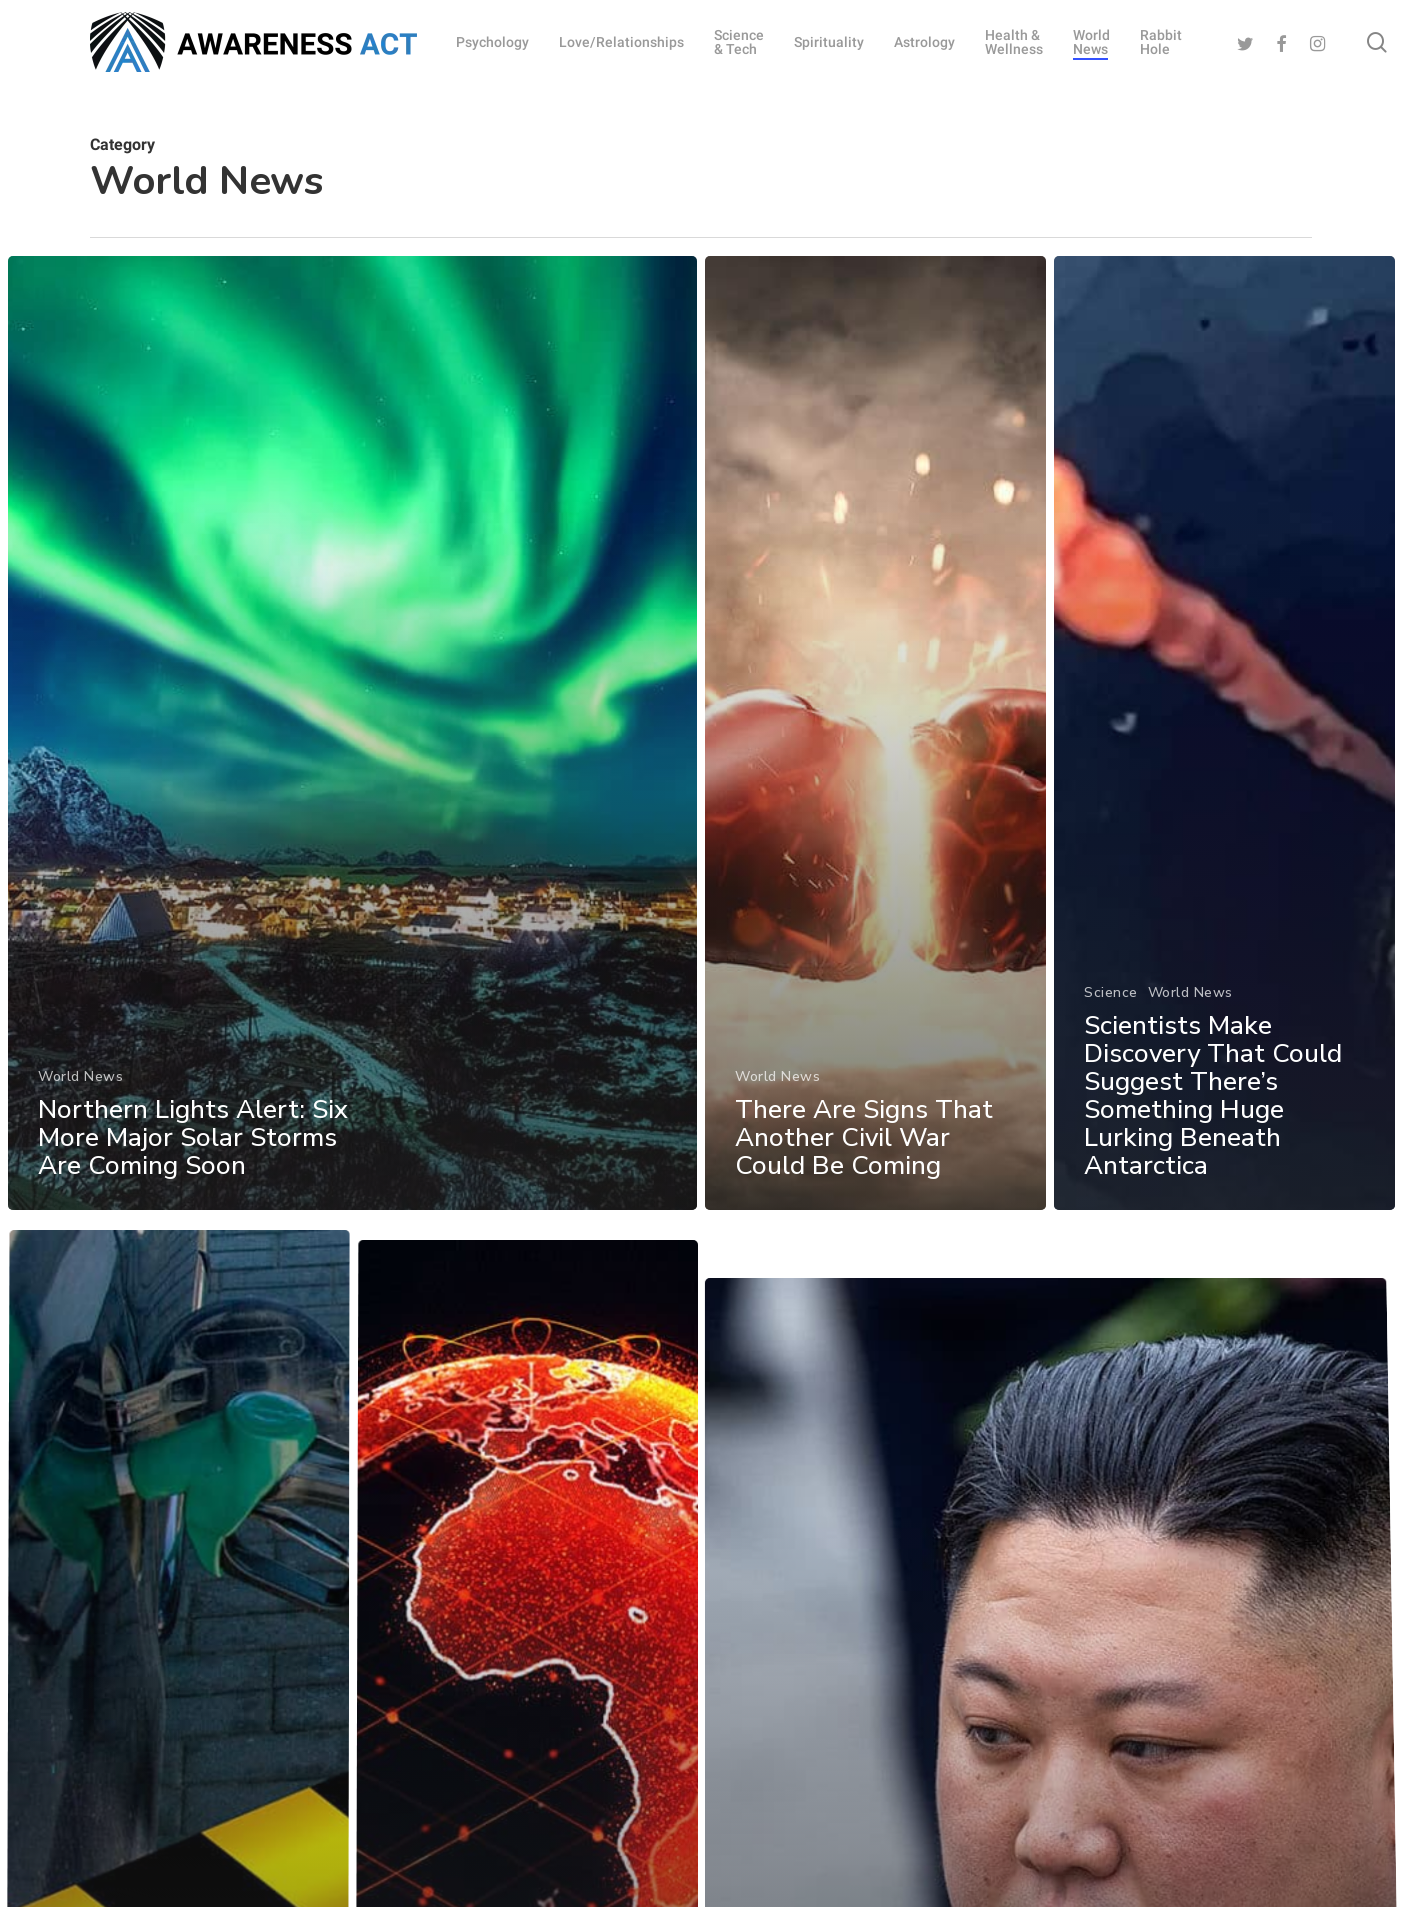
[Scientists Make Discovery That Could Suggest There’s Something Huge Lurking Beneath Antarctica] (1225, 782)
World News (79, 1084)
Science (1112, 1030)
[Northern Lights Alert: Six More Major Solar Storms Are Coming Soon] (351, 743)
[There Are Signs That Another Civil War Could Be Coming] (876, 753)
